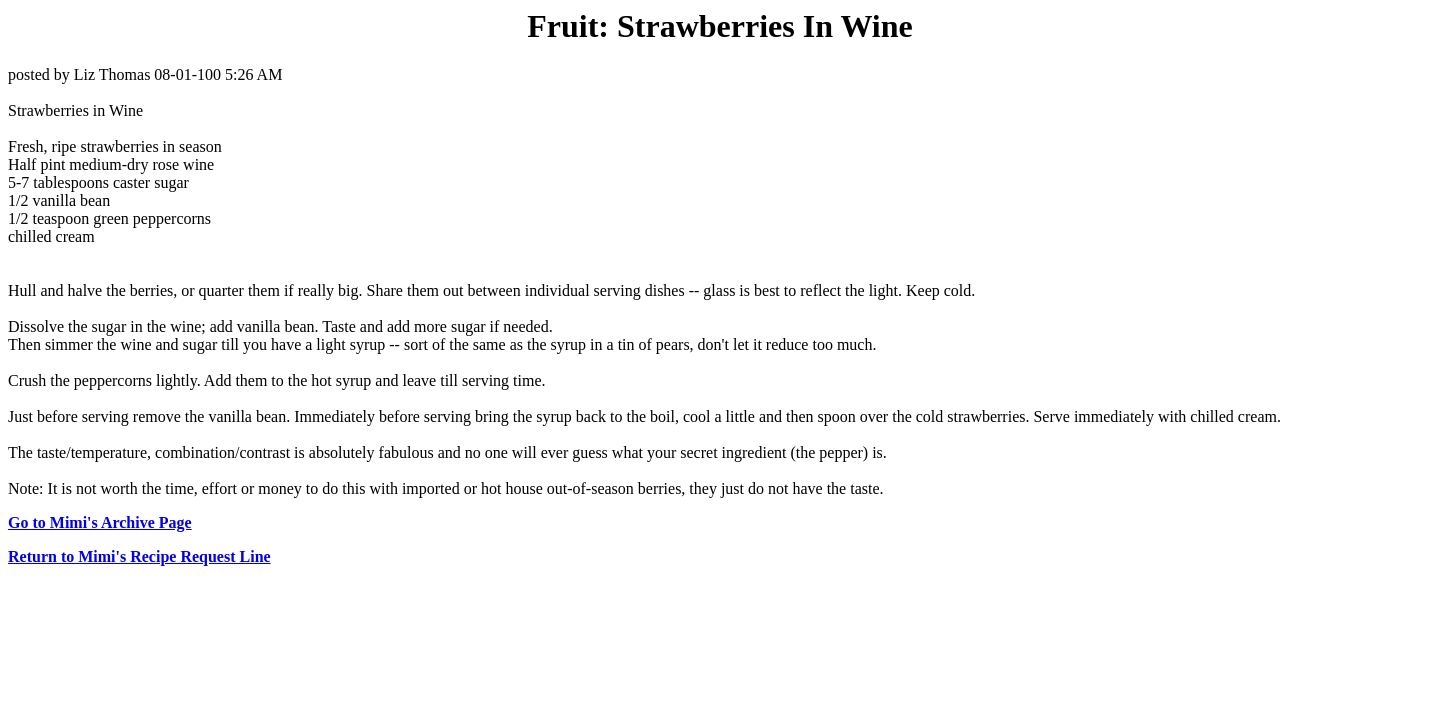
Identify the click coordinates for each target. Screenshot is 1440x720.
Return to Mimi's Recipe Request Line (139, 556)
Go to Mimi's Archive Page (100, 522)
